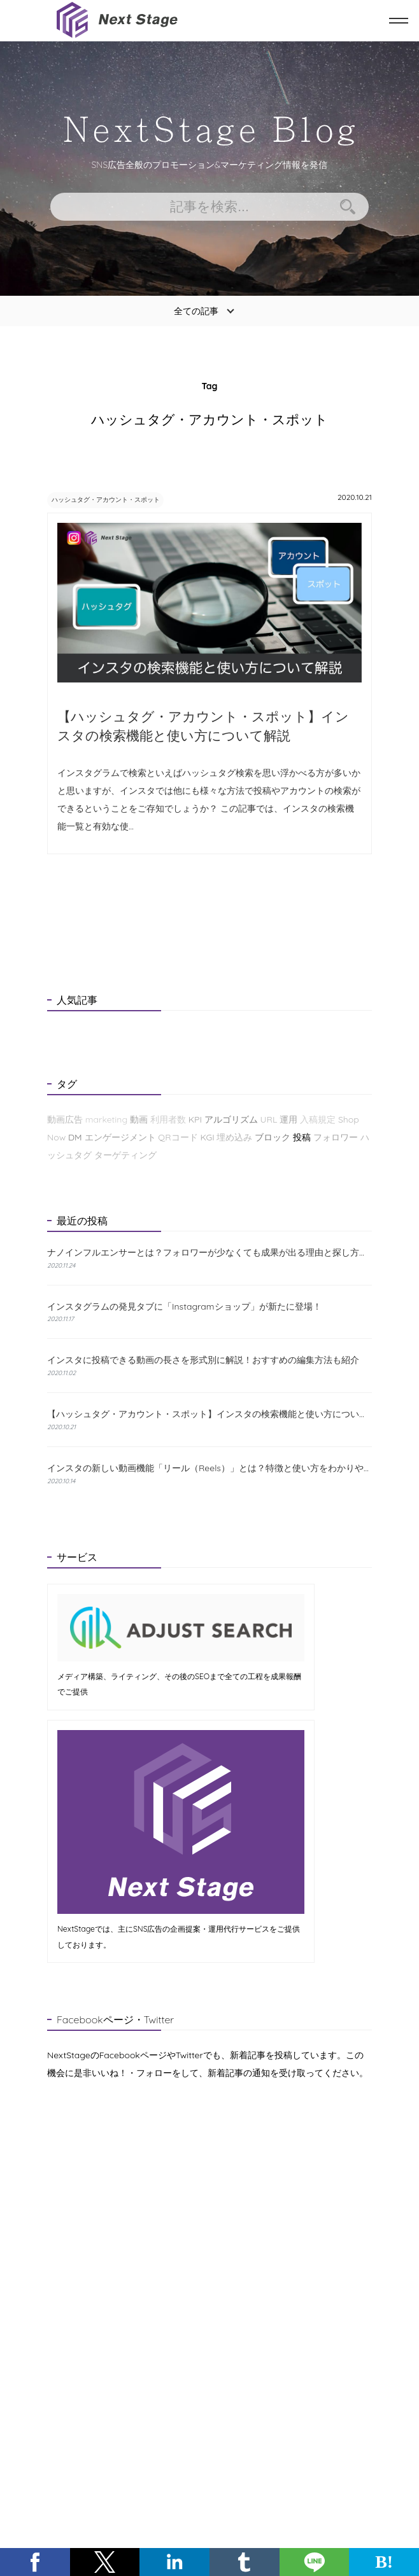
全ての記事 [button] (196, 311)
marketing (106, 1120)
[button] (35, 2562)
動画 (139, 1120)
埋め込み (234, 1138)
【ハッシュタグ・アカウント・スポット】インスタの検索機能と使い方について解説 (209, 1415)
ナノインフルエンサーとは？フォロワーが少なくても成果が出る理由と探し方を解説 (209, 1253)
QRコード (177, 1138)
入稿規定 (318, 1120)
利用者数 (168, 1120)
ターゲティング (125, 1155)
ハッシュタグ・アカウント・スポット (122, 499)
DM (75, 1138)
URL (269, 1120)
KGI (207, 1138)
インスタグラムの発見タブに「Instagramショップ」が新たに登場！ (184, 1307)
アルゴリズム (231, 1120)
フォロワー (335, 1138)
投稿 (302, 1138)
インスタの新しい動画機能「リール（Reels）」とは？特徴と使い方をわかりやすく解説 (209, 1469)
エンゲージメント (120, 1138)
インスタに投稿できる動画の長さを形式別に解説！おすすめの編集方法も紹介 (203, 1361)
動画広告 (65, 1120)
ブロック (272, 1138)
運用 (288, 1120)
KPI (195, 1120)
